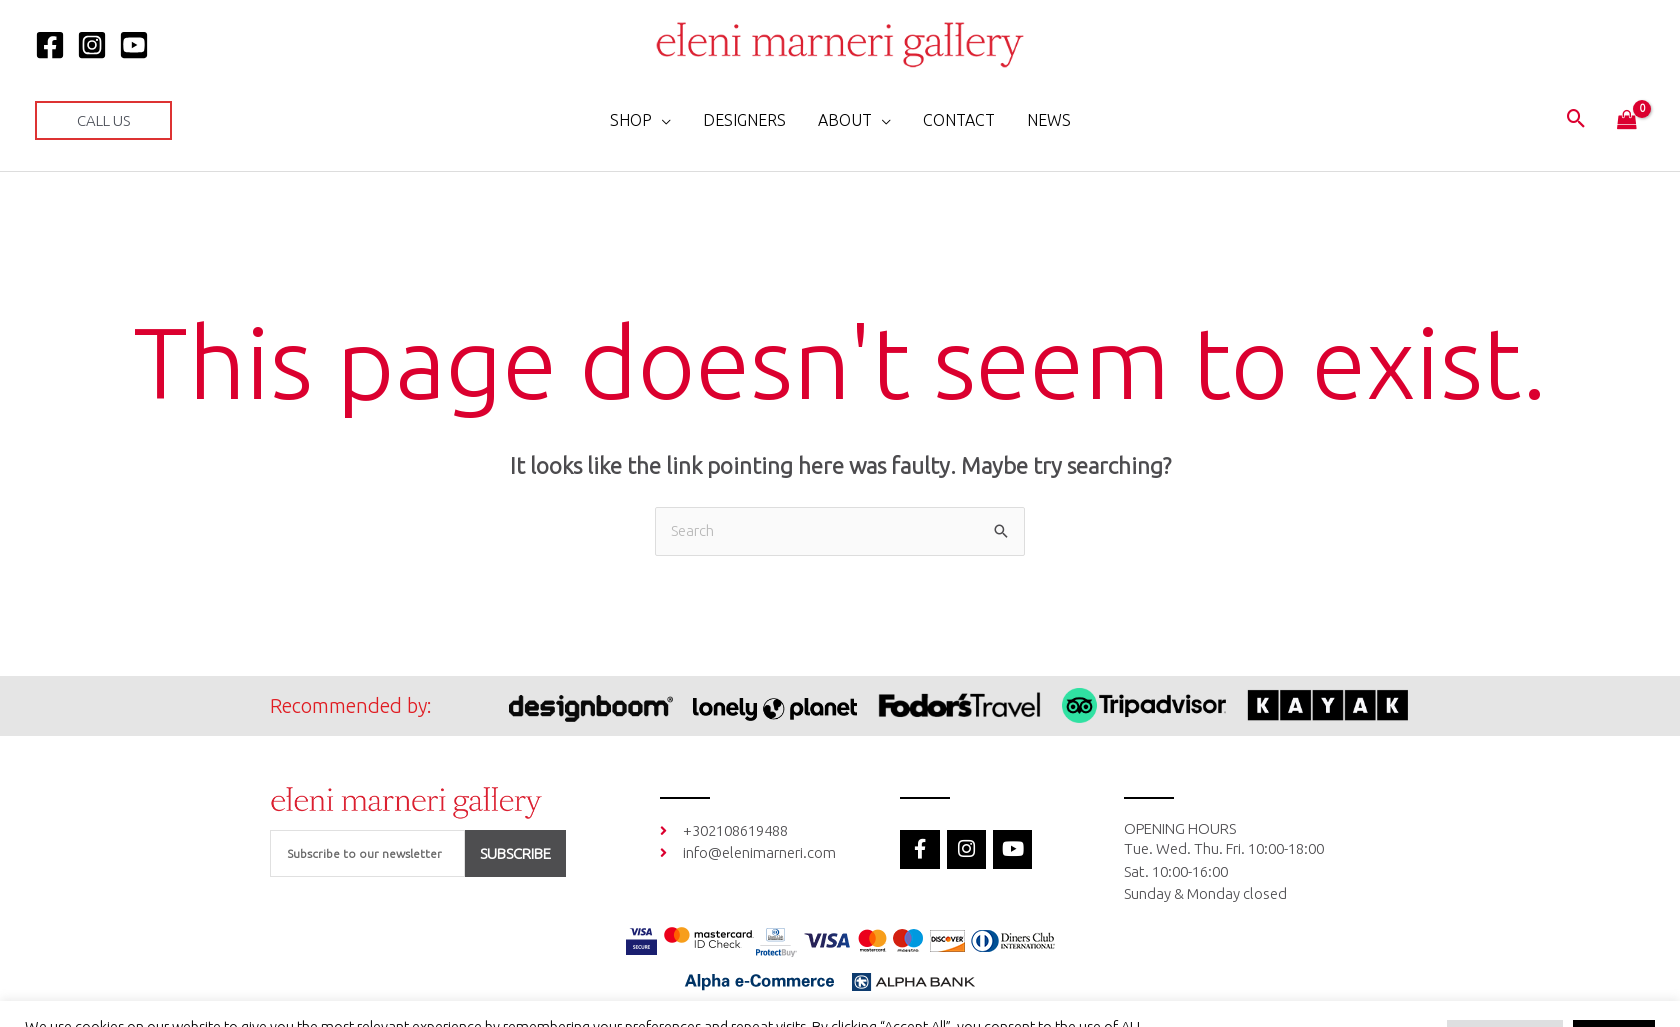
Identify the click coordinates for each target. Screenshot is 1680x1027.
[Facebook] (50, 45)
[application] (661, 120)
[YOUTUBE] (134, 45)
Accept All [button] (1614, 992)
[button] (103, 120)
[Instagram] (92, 45)
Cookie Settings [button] (1505, 992)
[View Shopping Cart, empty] (1627, 121)
